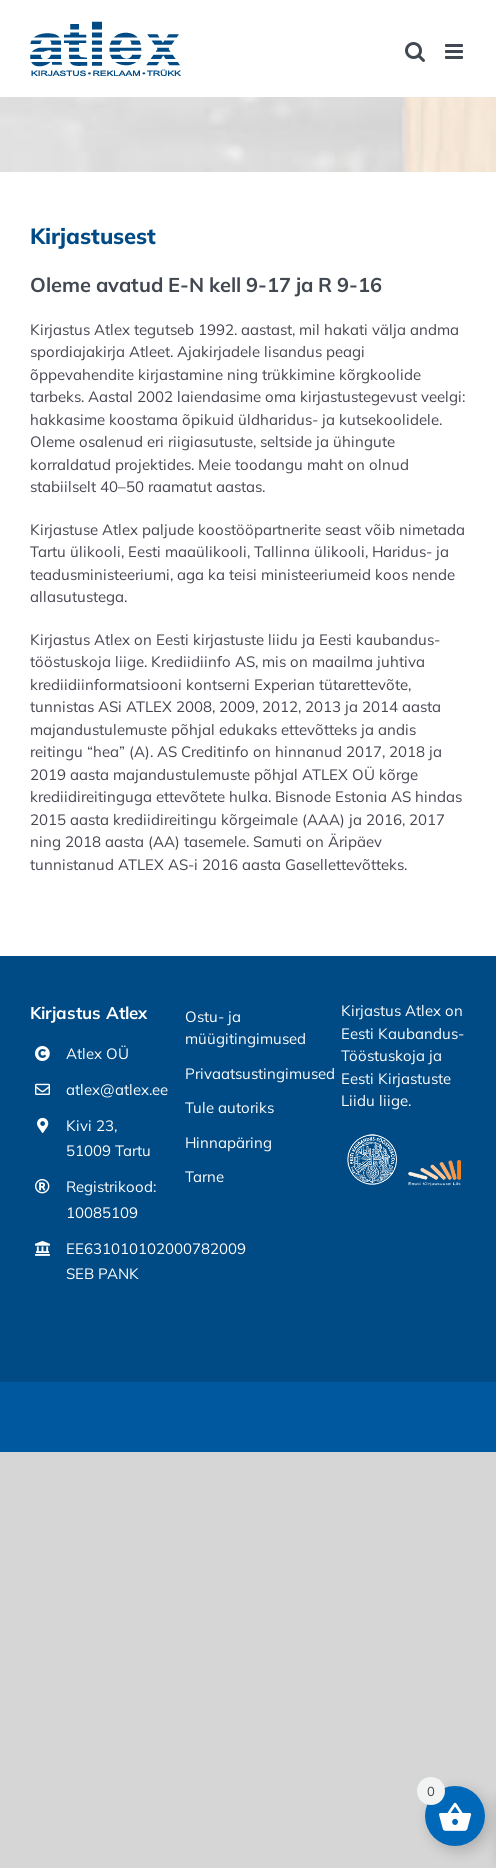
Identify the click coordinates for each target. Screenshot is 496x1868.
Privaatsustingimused (247, 1073)
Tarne (204, 1176)
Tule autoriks (229, 1107)
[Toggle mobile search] (415, 51)
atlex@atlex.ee (110, 1089)
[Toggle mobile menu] (455, 51)
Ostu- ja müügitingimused (245, 1028)
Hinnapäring (228, 1142)
